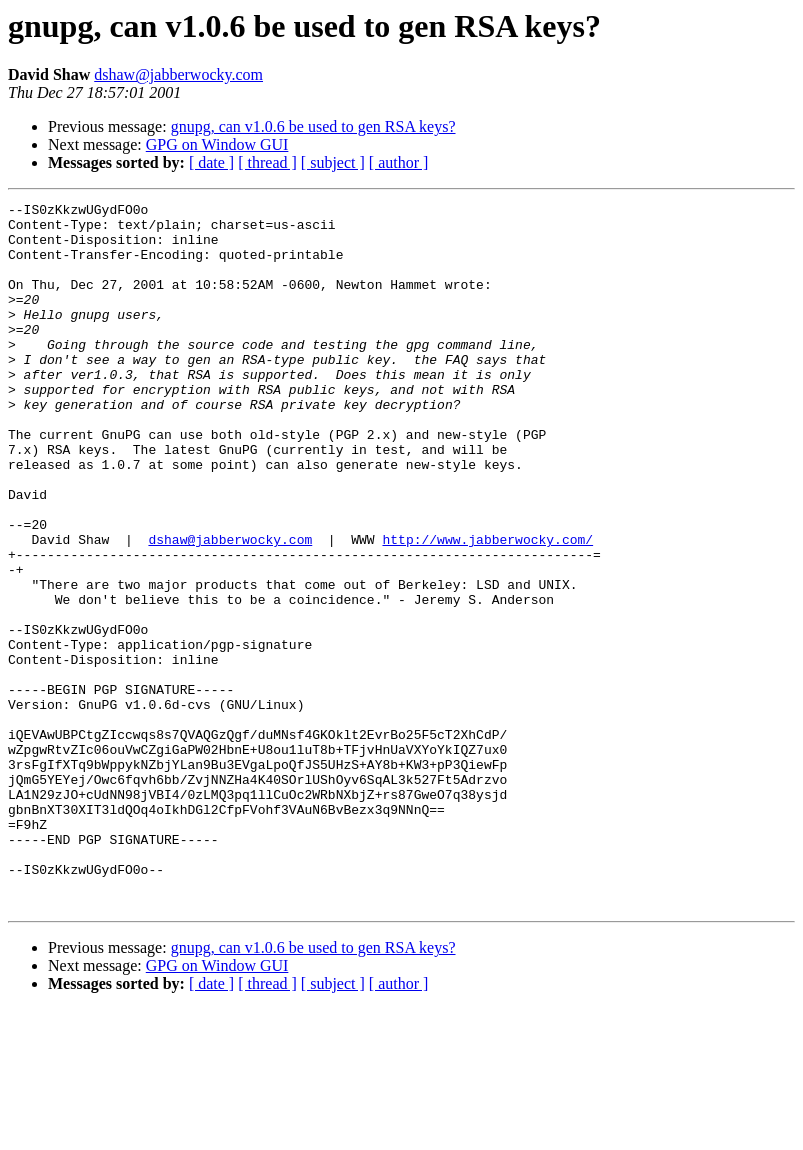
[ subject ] (333, 162)
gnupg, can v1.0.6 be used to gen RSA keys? (313, 126)
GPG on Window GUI (217, 144)
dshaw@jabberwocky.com (178, 74)
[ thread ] (267, 162)
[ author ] (399, 162)
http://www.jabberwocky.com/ (487, 608)
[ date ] (211, 162)
